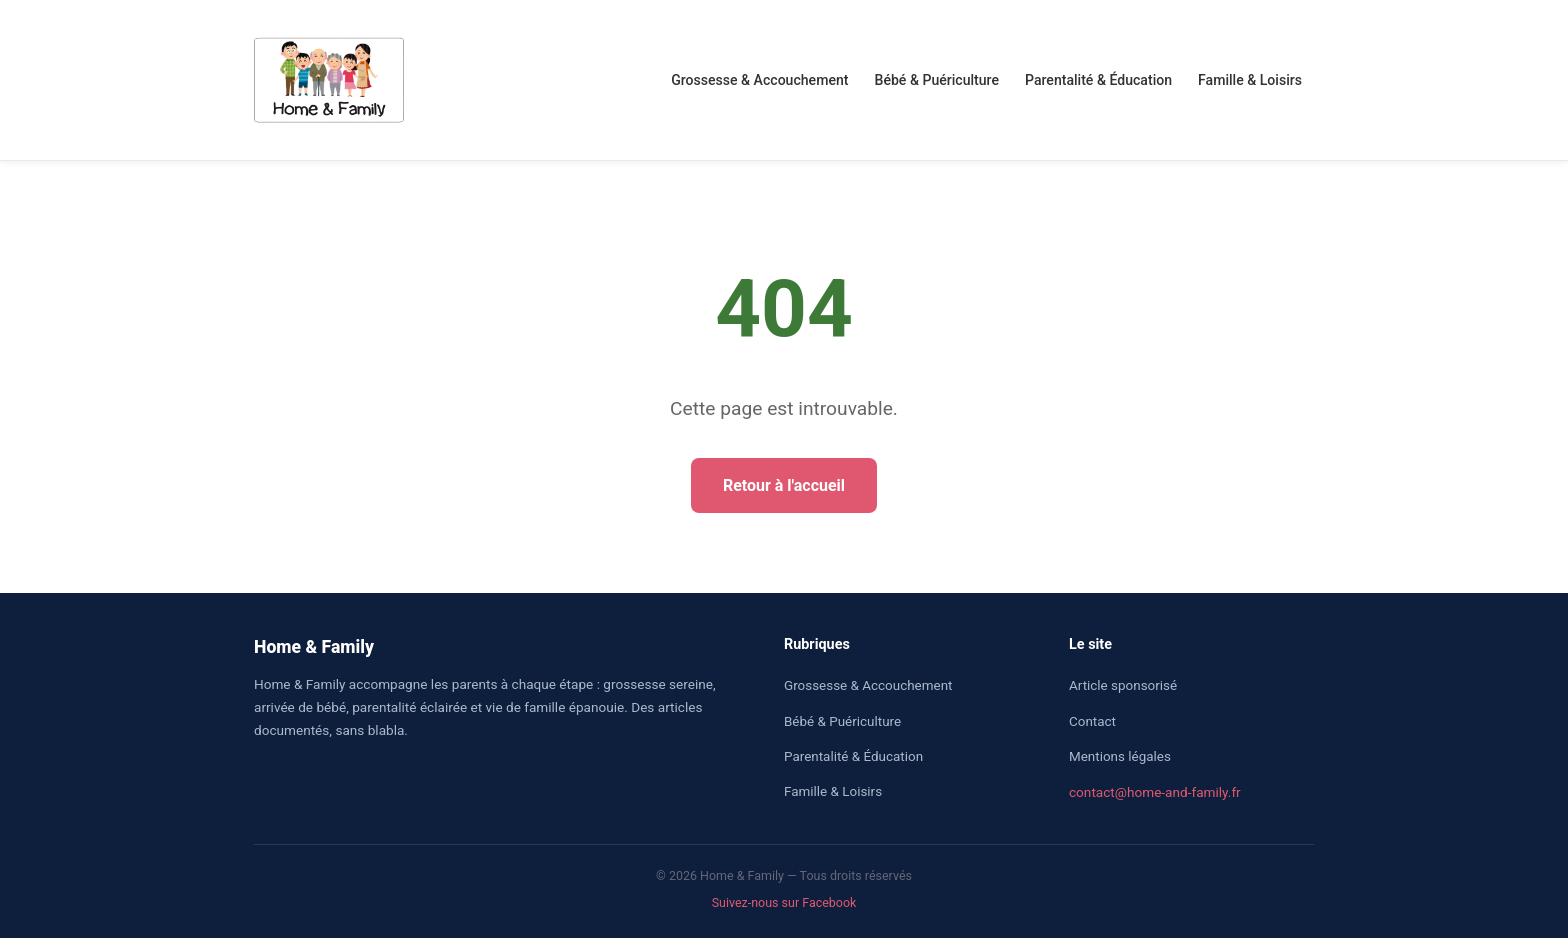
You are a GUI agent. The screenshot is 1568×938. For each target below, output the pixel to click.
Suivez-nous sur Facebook (784, 902)
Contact (1092, 721)
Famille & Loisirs (1250, 80)
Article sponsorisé (1123, 685)
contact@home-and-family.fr (1155, 792)
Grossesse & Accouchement (759, 80)
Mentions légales (1120, 756)
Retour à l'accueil (784, 485)
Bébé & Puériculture (937, 80)
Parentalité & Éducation (1098, 80)
